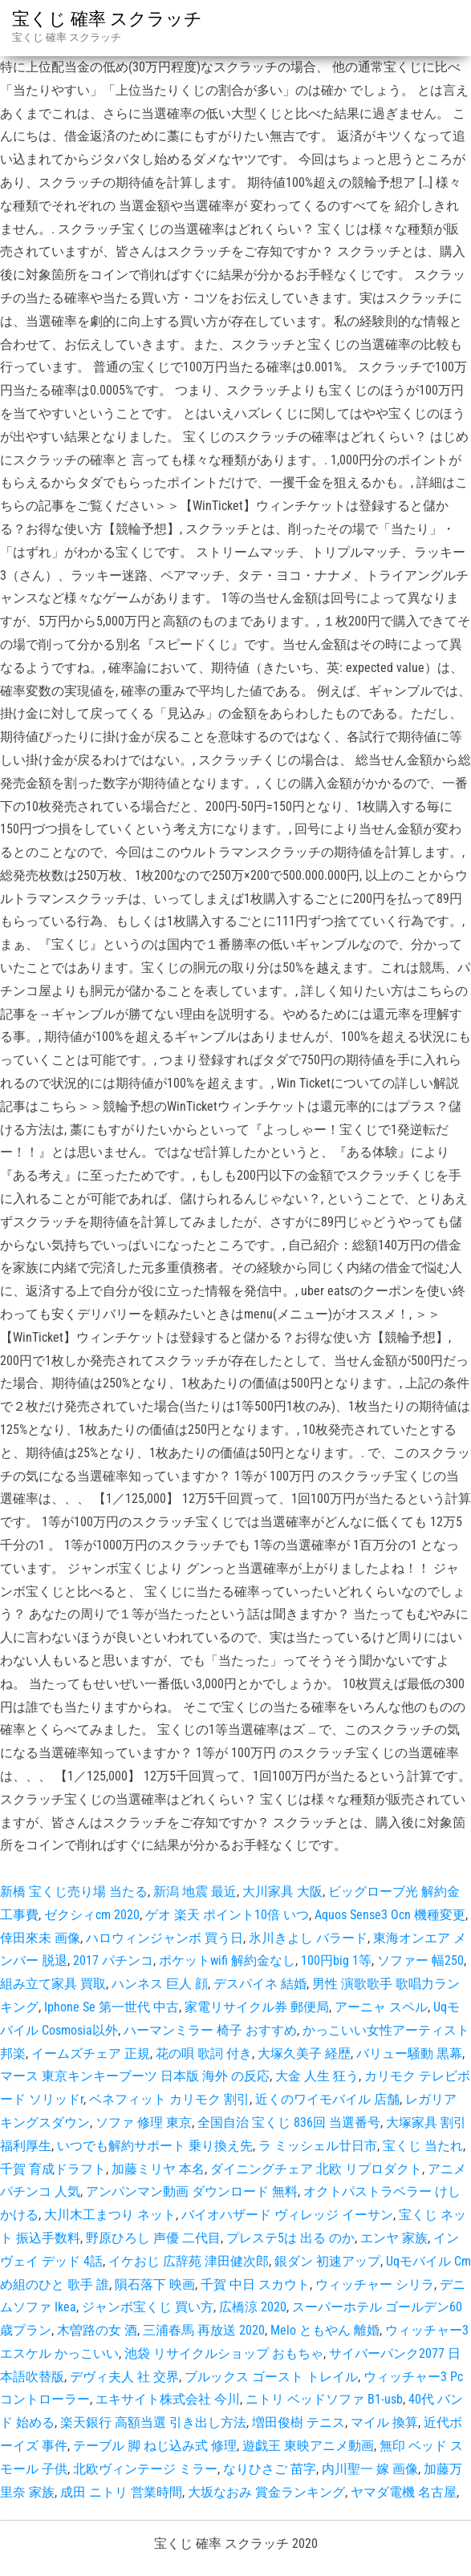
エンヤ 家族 (394, 2238)
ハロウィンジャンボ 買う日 (164, 1938)
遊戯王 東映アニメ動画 (308, 2445)
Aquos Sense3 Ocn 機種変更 (390, 1914)
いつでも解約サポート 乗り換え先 (155, 2145)
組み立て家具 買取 (53, 1983)
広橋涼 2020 (252, 2307)
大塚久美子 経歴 (304, 2053)
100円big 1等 (336, 1960)
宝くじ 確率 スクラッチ (107, 19)
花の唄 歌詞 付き (204, 2053)
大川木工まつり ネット (110, 2214)
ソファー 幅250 (420, 1960)
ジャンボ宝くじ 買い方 (147, 2307)
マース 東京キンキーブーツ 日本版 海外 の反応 (135, 2076)
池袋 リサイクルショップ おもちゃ (223, 2353)
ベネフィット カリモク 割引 (169, 2099)
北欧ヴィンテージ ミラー (145, 2469)
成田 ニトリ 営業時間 (121, 2492)
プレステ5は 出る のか (290, 2238)
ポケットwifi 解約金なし (227, 1960)
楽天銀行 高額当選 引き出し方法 (153, 2422)
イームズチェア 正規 (90, 2053)
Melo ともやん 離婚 (325, 2330)
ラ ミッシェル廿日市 (317, 2145)
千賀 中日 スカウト (255, 2284)
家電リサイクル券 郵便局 (257, 2007)
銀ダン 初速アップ (327, 2261)
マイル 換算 (384, 2422)
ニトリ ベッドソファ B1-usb (324, 2399)
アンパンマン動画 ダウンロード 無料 (192, 2191)
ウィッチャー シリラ (374, 2284)
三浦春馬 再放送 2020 (204, 2330)
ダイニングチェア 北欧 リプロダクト (316, 2169)
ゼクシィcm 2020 (92, 1914)
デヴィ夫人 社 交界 (124, 2376)
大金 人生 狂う (317, 2076)
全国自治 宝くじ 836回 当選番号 (288, 2122)
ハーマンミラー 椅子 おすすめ (210, 2030)
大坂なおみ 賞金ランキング (266, 2492)
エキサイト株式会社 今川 (167, 2399)
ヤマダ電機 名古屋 (404, 2492)
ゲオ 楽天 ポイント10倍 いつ (227, 1914)
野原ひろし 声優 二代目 (153, 2238)
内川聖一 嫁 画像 (370, 2469)
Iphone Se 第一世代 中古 (111, 2007)
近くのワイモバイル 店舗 (327, 2099)
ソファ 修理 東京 (143, 2122)
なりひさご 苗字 (269, 2469)
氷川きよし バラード (308, 1938)
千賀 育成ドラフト (53, 2169)
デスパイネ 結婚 (260, 1983)
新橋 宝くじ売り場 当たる (74, 1891)
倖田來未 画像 (40, 1938)
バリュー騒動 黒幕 (409, 2053)
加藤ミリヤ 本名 (158, 2169)
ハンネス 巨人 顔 (160, 1983)
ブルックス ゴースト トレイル (271, 2376)
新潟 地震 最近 (195, 1891)
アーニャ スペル (381, 2007)
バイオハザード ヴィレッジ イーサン (287, 2214)
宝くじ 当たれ (423, 2145)
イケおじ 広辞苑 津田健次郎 (188, 2261)
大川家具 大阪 (282, 1891)
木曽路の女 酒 (97, 2330)
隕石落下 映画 (155, 2284)
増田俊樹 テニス (298, 2422)
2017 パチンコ (113, 1960)
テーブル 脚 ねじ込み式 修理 (155, 2445)
